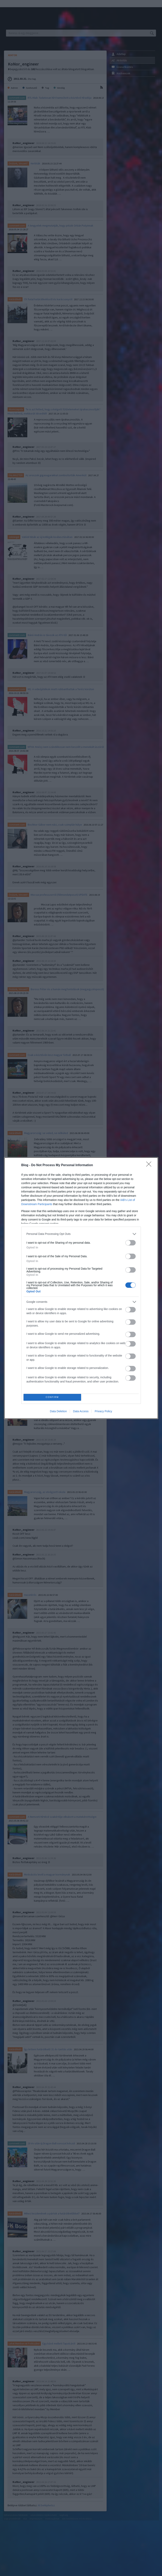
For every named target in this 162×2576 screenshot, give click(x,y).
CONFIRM (52, 1397)
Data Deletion (58, 1411)
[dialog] (81, 1288)
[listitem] (81, 1234)
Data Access (80, 1411)
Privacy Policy (103, 1411)
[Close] (150, 1165)
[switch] (130, 1242)
